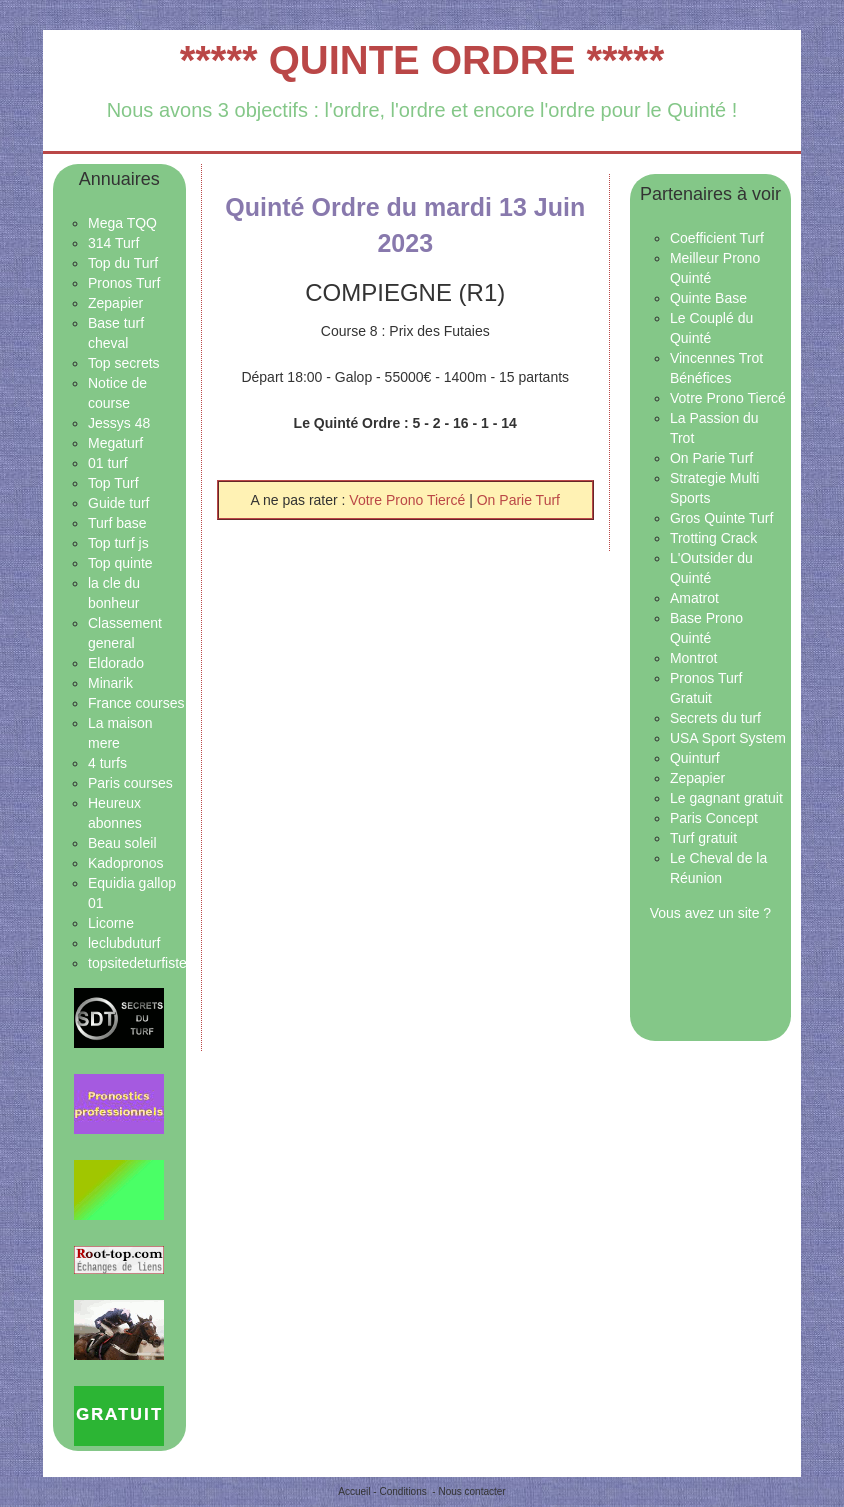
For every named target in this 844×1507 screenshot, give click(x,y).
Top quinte (120, 563)
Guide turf (118, 503)
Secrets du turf (715, 718)
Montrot (693, 658)
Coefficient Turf (717, 238)
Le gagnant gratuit (726, 798)
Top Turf (113, 483)
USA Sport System (728, 738)
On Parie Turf (518, 500)
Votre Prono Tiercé (409, 500)
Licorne (111, 923)
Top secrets (124, 363)
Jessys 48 (119, 423)
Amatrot (694, 598)
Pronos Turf (124, 283)
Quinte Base (708, 298)
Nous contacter (471, 1491)
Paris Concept (714, 818)
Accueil (354, 1491)
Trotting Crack (713, 538)
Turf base (117, 523)
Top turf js (118, 543)
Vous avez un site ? (710, 913)
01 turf (108, 463)
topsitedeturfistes (141, 963)
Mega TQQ (122, 223)
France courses (136, 703)
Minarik (110, 683)
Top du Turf (123, 263)
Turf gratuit (703, 838)
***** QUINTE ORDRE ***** (422, 60)
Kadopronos (126, 863)
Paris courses (130, 783)
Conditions (402, 1491)
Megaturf (115, 443)
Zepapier (115, 303)
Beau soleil (122, 843)
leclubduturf (124, 943)
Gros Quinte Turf (721, 518)
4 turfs (107, 763)
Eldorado (116, 663)
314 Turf (113, 243)
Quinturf (695, 758)
